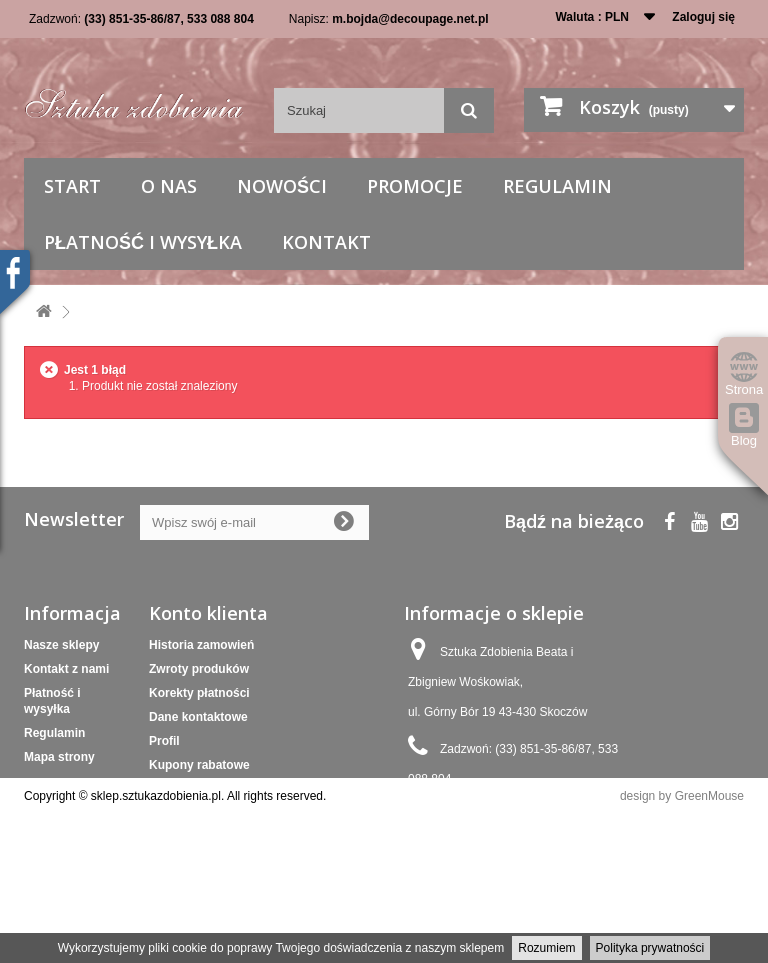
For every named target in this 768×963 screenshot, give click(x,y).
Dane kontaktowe (198, 717)
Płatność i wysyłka (143, 242)
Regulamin (557, 186)
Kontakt (326, 242)
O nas (169, 186)
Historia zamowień (201, 645)
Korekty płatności (199, 693)
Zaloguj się (703, 17)
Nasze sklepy (61, 645)
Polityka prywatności (650, 948)
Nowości (282, 186)
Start (72, 186)
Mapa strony (59, 757)
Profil (164, 741)
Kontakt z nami (66, 669)
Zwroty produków (199, 669)
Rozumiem (546, 948)
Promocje (415, 186)
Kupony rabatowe (199, 765)
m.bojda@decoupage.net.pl (410, 19)
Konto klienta (208, 613)
